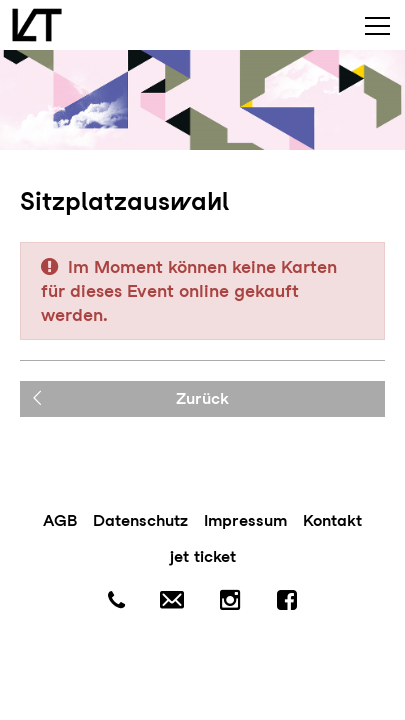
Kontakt (332, 520)
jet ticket (203, 556)
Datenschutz (140, 520)
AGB (60, 520)
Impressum (245, 520)
